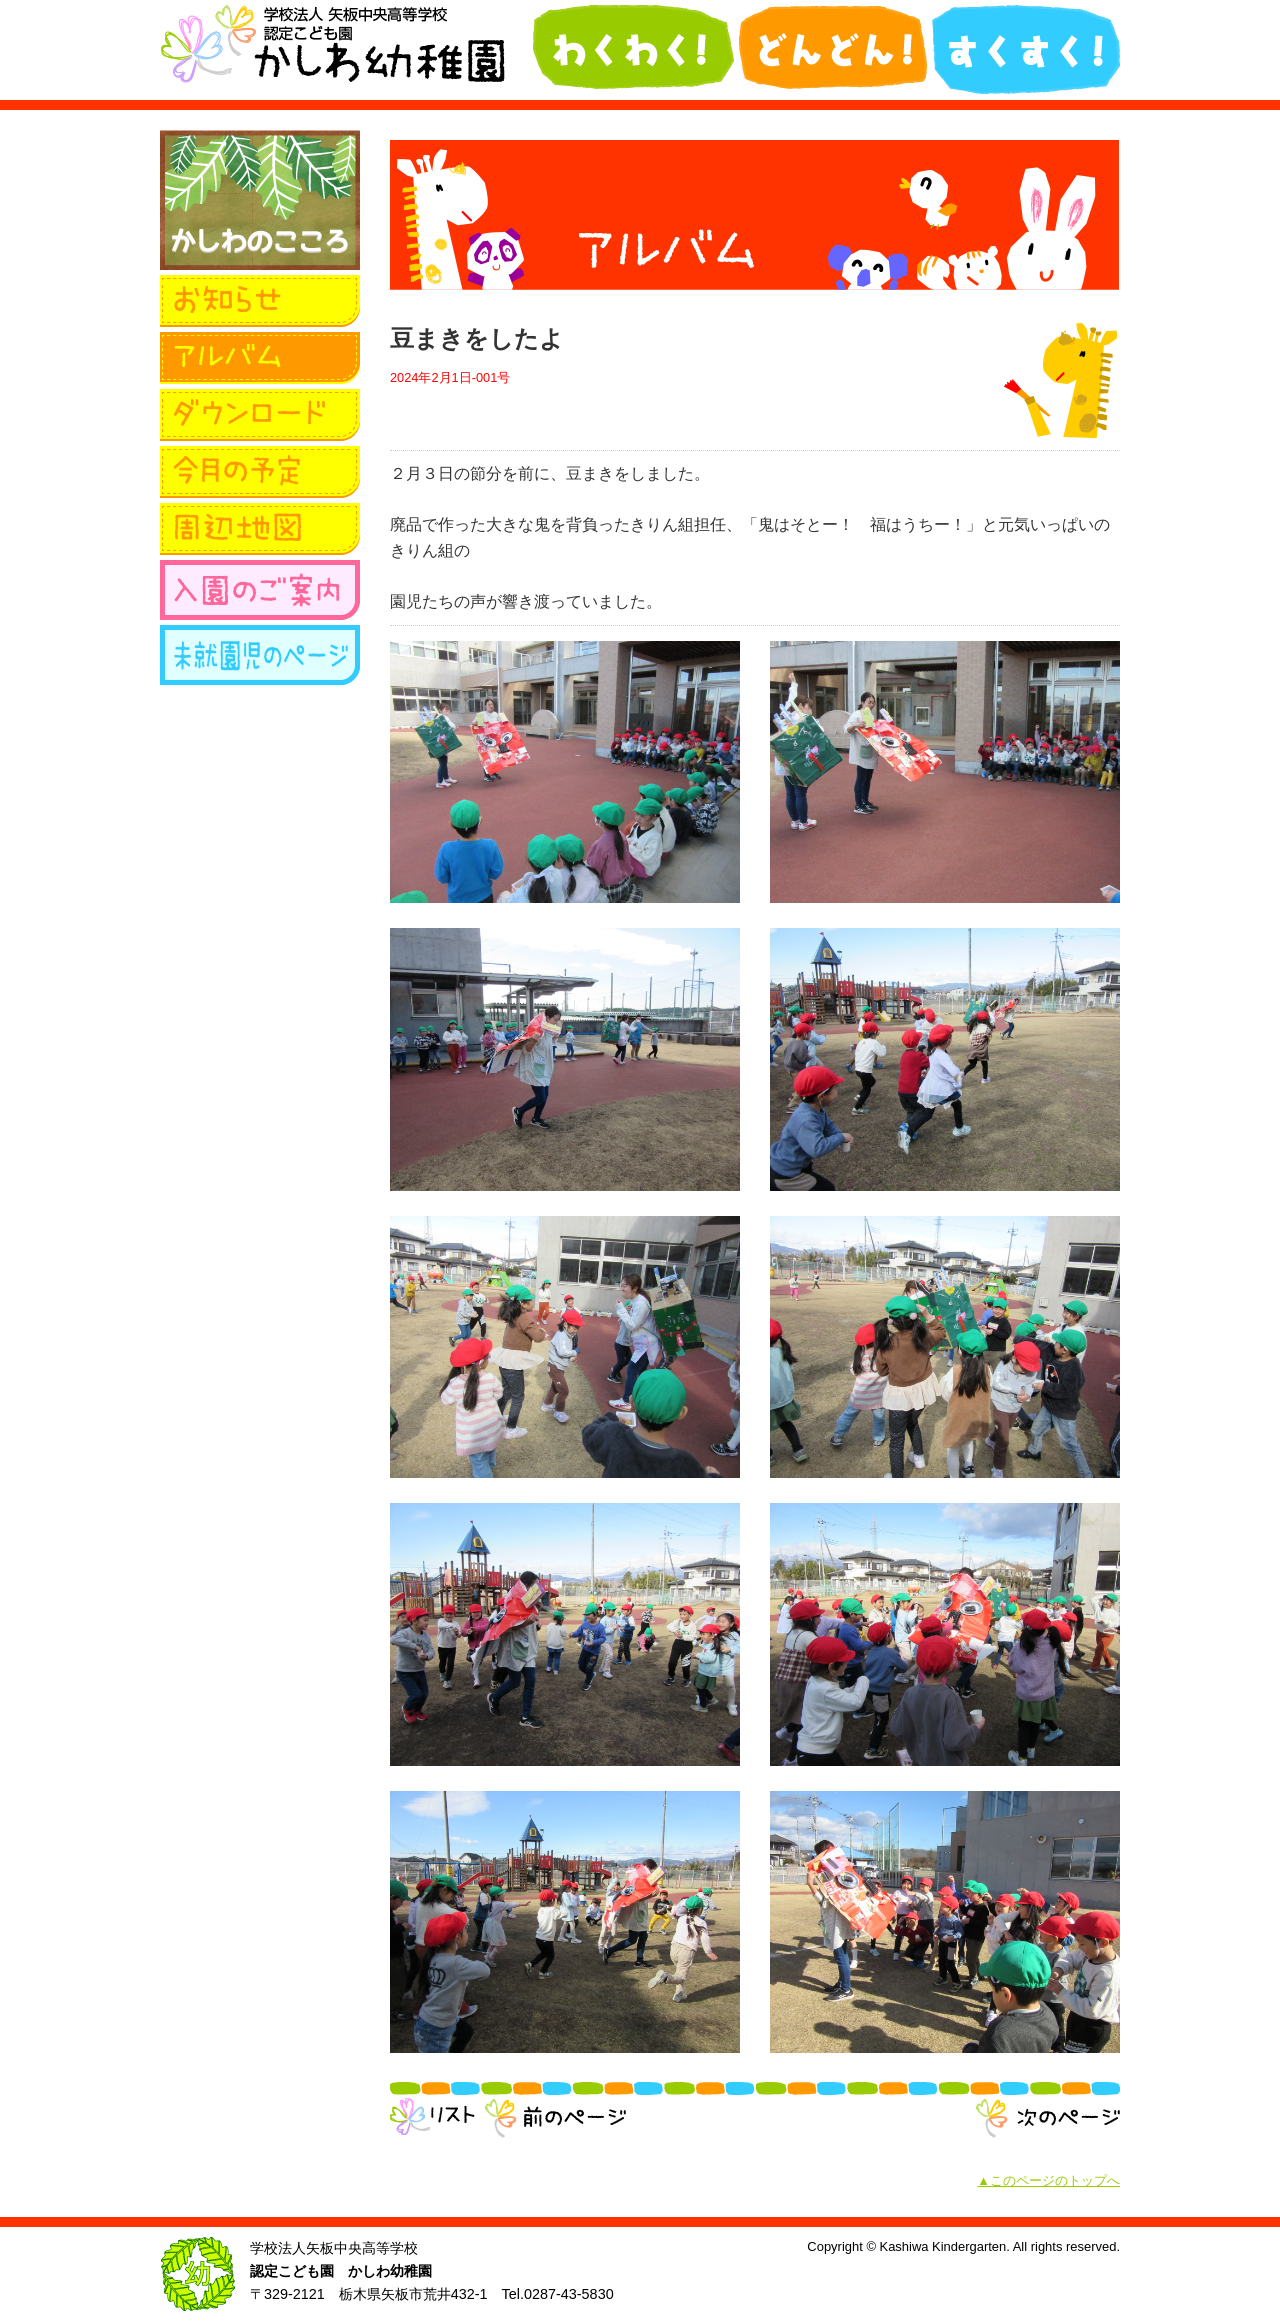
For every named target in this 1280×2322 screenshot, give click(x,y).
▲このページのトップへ (1048, 2180)
